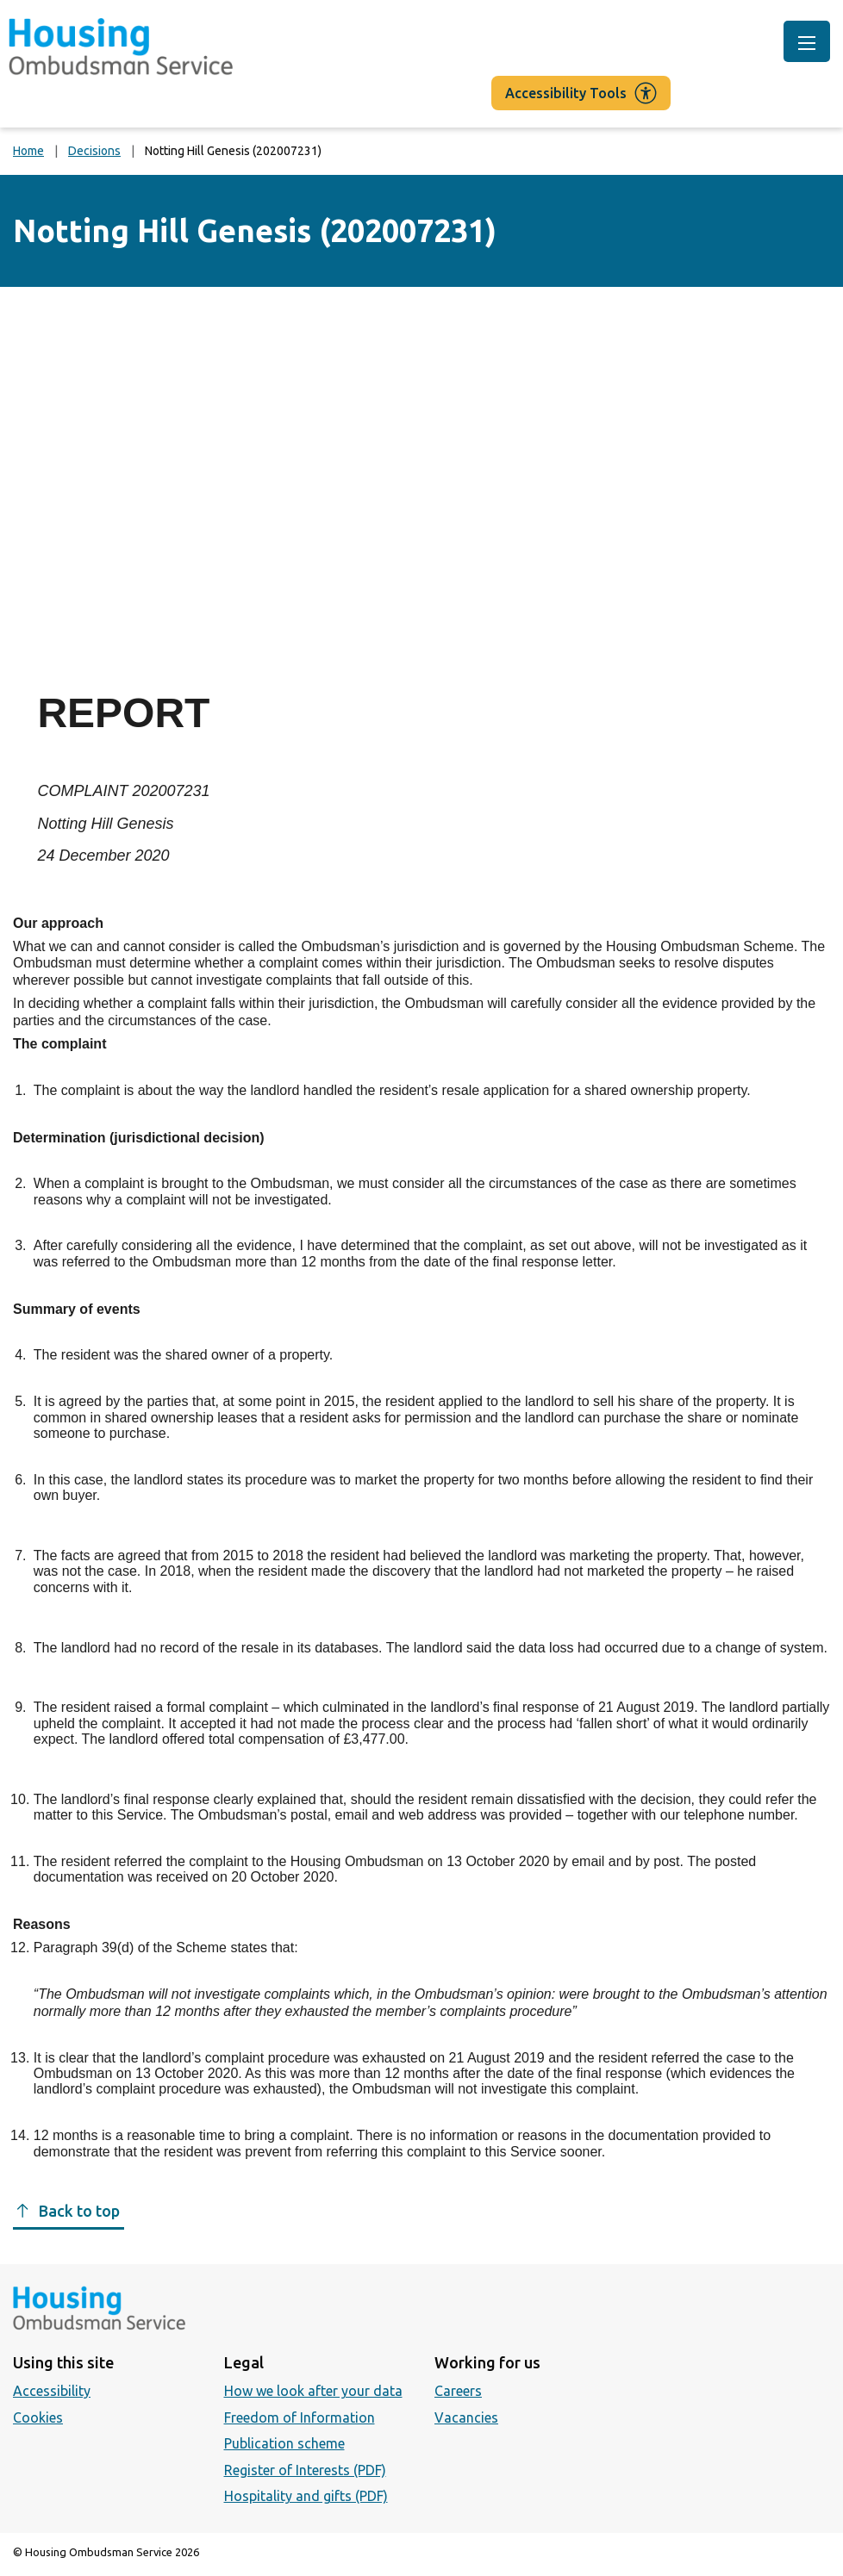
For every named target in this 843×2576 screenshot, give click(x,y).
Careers (458, 2391)
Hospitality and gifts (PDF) (306, 2496)
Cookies (38, 2417)
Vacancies (466, 2417)
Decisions (94, 151)
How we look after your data (313, 2391)
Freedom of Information (299, 2417)
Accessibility (52, 2391)
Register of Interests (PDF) (305, 2470)
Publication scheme (284, 2443)
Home (28, 151)
